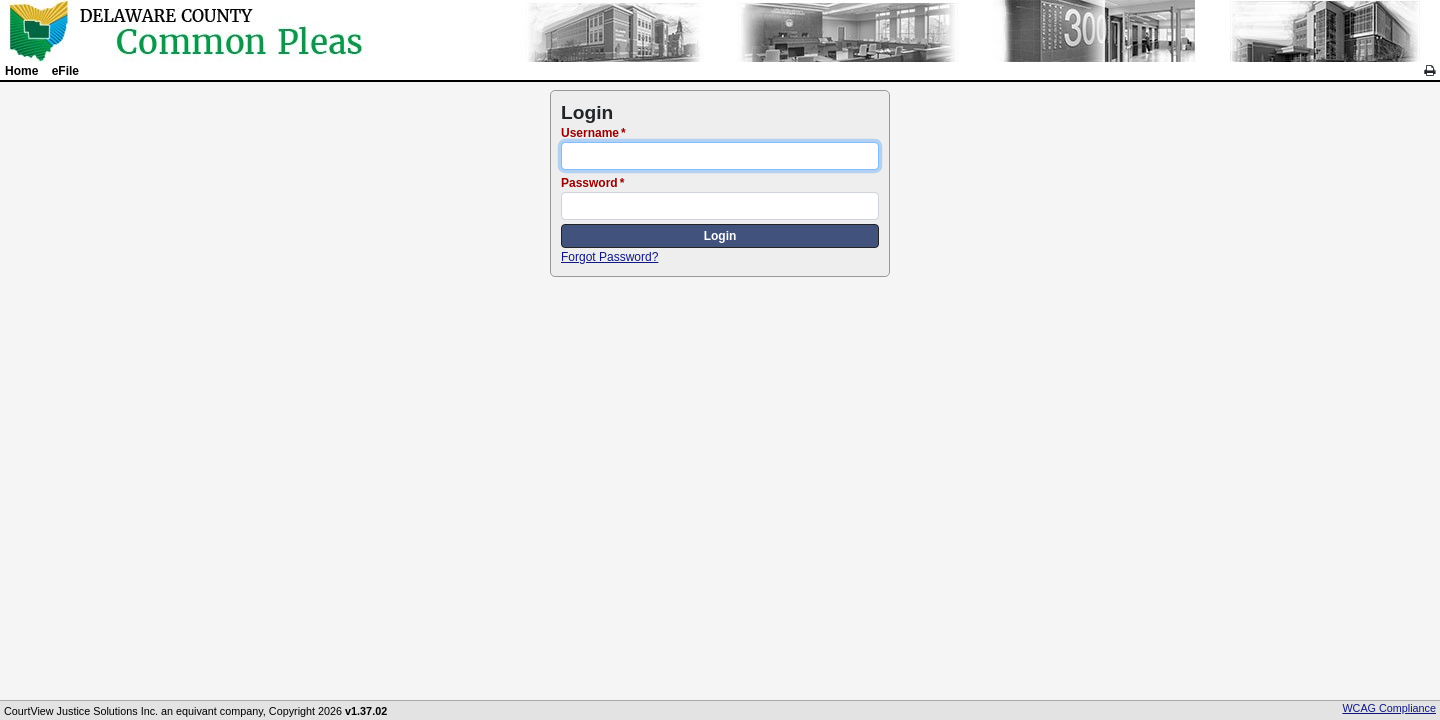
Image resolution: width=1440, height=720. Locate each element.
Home (21, 71)
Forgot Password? (609, 257)
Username (590, 133)
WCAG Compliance (1389, 708)
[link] (1429, 71)
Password (589, 183)
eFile (65, 71)
